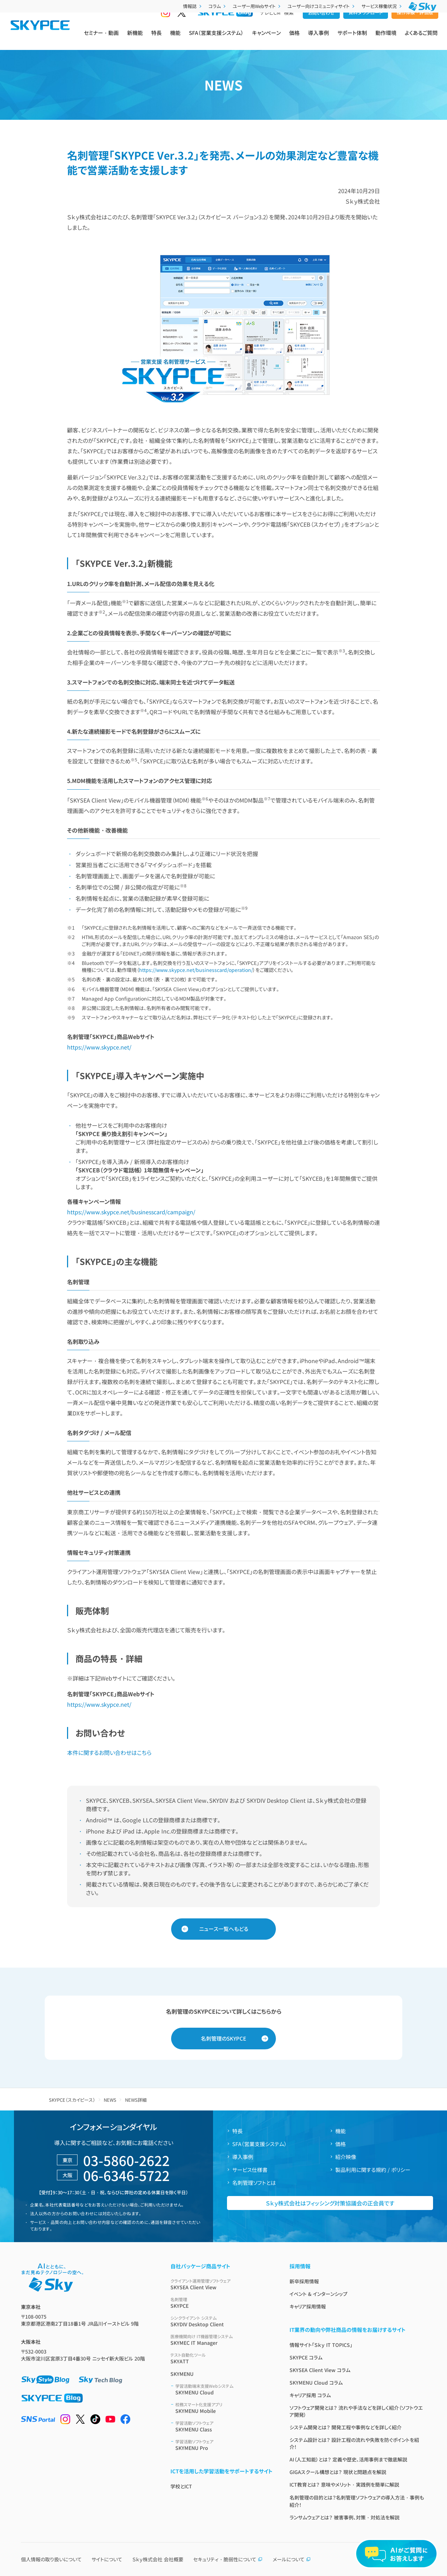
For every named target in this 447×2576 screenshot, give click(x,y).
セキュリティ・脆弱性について (228, 2559)
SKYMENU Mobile (224, 2407)
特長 (156, 39)
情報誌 (193, 6)
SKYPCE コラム (306, 2357)
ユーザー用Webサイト (257, 6)
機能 (175, 39)
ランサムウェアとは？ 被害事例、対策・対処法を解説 (345, 2517)
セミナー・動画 (101, 39)
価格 (294, 39)
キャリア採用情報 (308, 2306)
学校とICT (181, 2486)
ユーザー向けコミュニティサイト (321, 6)
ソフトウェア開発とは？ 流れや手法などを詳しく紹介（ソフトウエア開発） (356, 2411)
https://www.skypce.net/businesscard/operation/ (196, 969)
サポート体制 (352, 39)
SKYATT (221, 2358)
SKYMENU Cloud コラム (316, 2382)
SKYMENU (181, 2373)
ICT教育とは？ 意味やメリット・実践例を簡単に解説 (344, 2484)
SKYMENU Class (224, 2426)
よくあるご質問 (421, 39)
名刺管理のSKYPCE (223, 2038)
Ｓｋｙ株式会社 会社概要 (157, 2559)
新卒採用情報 (304, 2281)
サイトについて (106, 2559)
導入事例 (318, 39)
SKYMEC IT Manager (221, 2339)
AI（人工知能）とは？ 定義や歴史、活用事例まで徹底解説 (348, 2459)
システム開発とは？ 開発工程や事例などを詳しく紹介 (346, 2427)
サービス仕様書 (250, 2169)
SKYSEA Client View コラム (320, 2369)
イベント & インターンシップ (318, 2293)
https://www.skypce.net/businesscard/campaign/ (131, 1212)
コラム (217, 6)
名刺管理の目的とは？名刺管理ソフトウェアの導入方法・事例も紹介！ (357, 2501)
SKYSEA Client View (221, 2284)
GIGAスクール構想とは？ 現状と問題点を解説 (338, 2471)
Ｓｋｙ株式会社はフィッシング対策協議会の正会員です (330, 2203)
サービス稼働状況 (382, 6)
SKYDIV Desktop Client (221, 2321)
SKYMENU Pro (224, 2444)
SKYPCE (221, 2302)
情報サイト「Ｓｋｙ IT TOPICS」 (321, 2344)
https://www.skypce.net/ (99, 1047)
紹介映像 (345, 2156)
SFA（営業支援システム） (216, 39)
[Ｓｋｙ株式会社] (423, 6)
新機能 (135, 39)
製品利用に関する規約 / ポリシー (372, 2169)
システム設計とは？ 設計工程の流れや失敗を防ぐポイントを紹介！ (354, 2443)
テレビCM (270, 24)
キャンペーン (266, 39)
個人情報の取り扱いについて (51, 2559)
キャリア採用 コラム (310, 2395)
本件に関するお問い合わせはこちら (109, 1752)
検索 (289, 24)
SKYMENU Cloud (224, 2389)
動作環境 (385, 39)
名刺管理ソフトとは (254, 2182)
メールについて (292, 2559)
